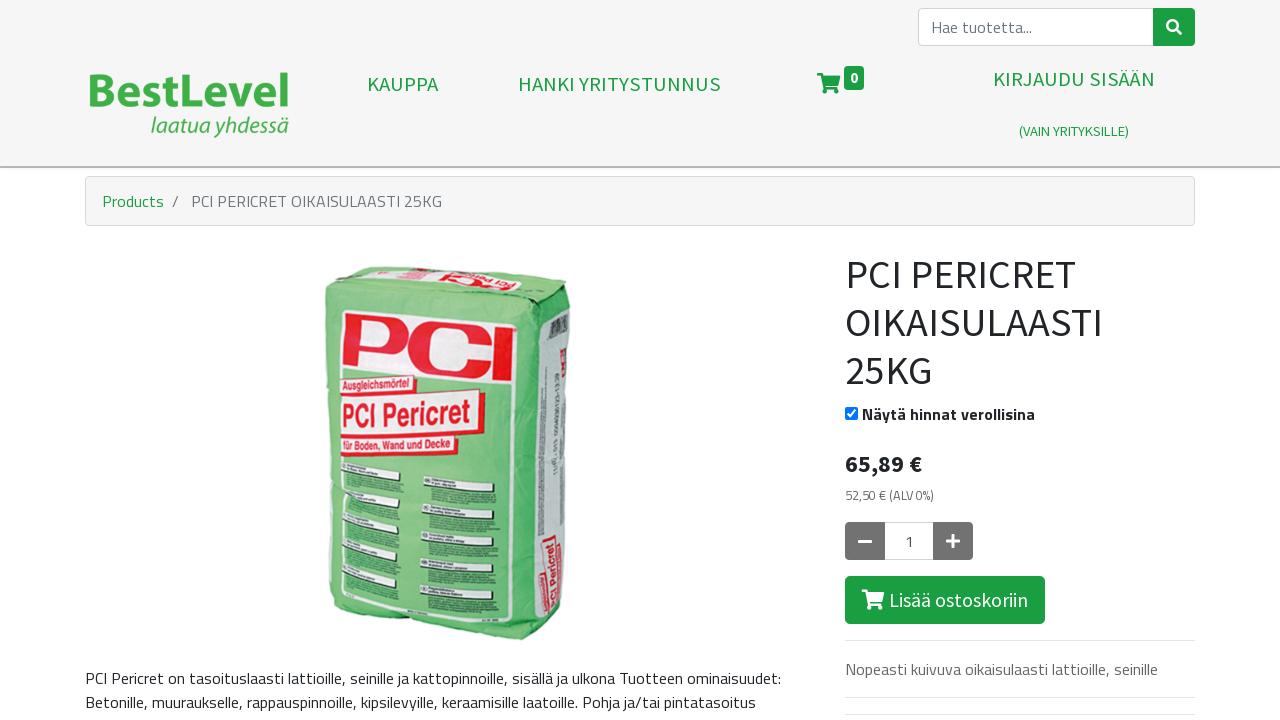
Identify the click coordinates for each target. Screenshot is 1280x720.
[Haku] (1174, 27)
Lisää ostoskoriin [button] (945, 599)
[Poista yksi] (865, 541)
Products (133, 201)
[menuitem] (402, 106)
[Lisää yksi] (953, 541)
